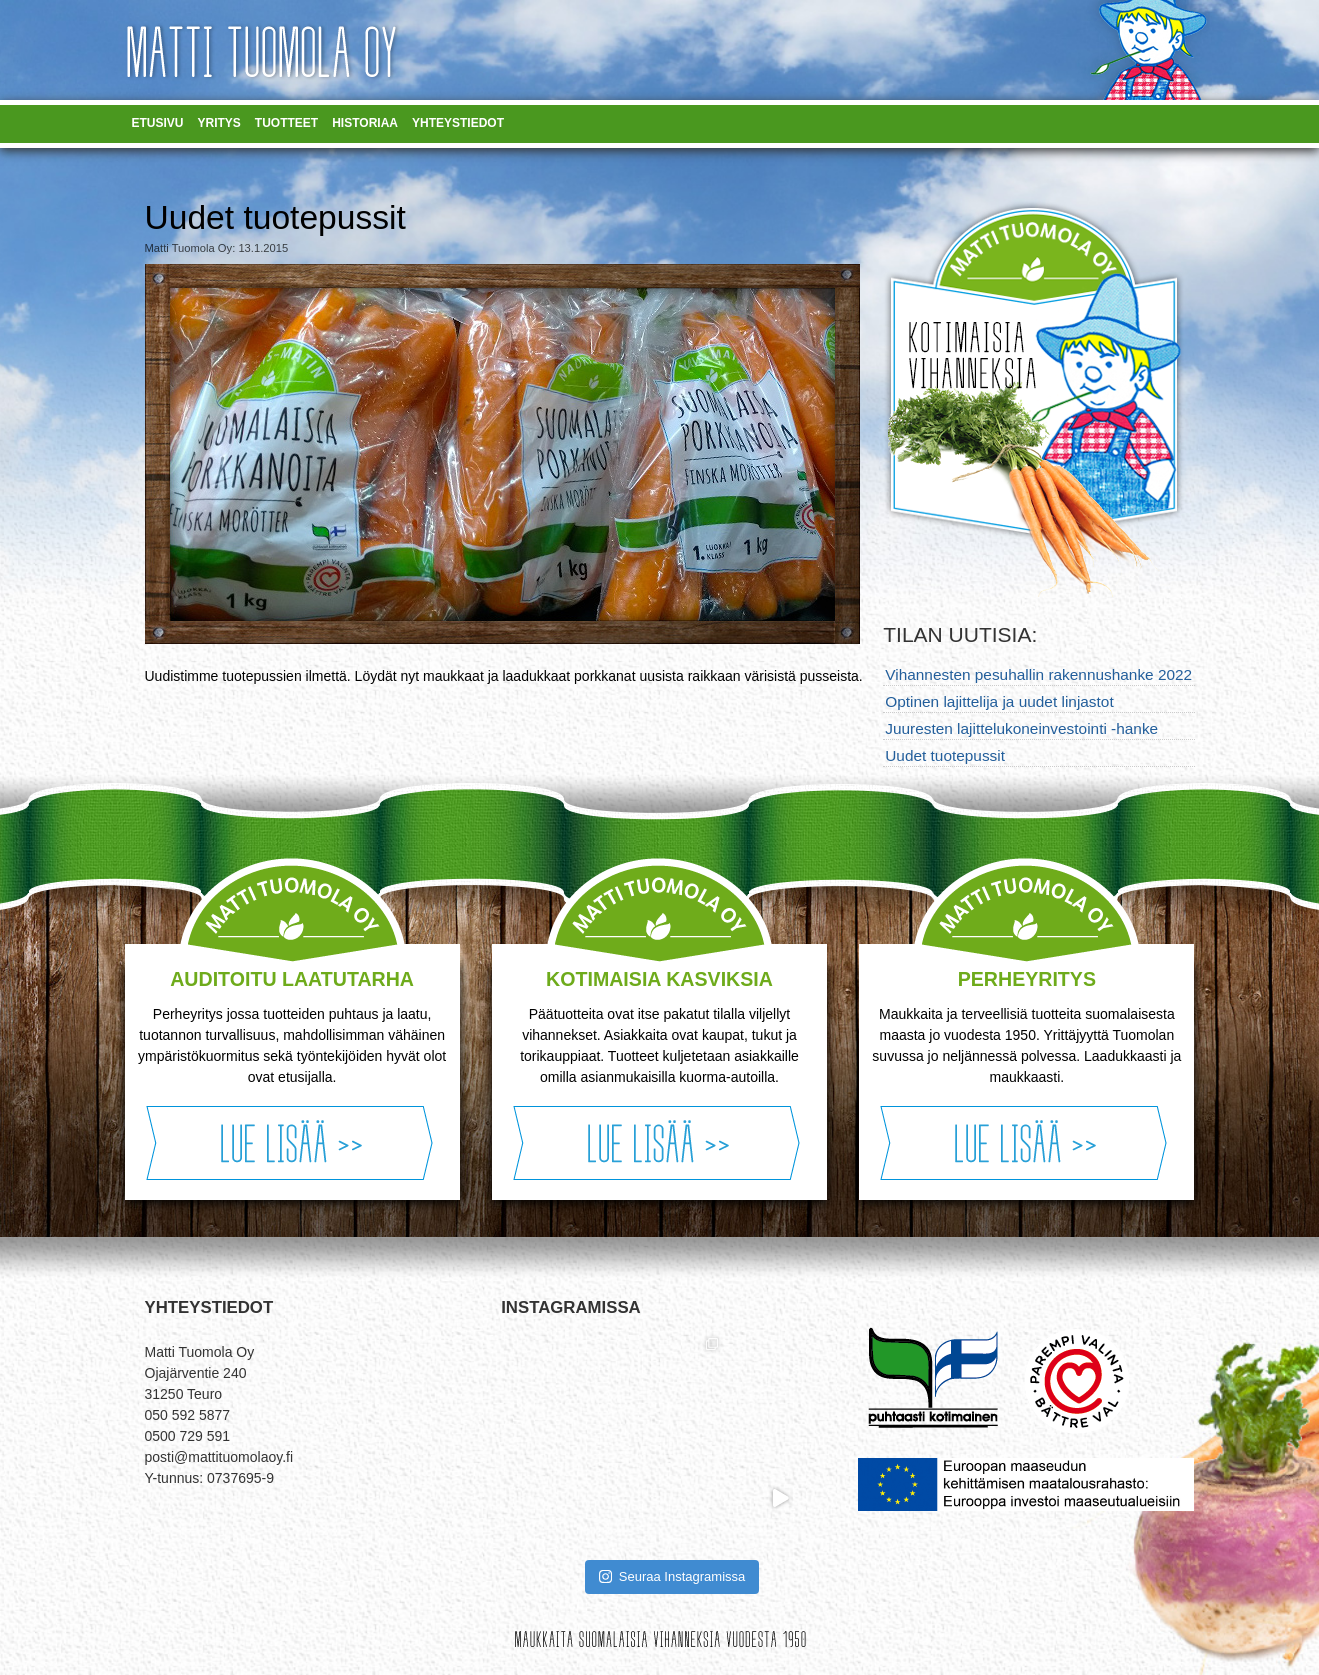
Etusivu (158, 123)
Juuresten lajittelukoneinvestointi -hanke (1021, 728)
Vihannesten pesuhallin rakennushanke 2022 (1038, 674)
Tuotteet (286, 123)
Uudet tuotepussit (945, 755)
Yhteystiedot (458, 123)
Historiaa (365, 123)
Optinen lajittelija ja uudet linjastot (999, 701)
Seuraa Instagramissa (672, 1576)
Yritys (219, 123)
